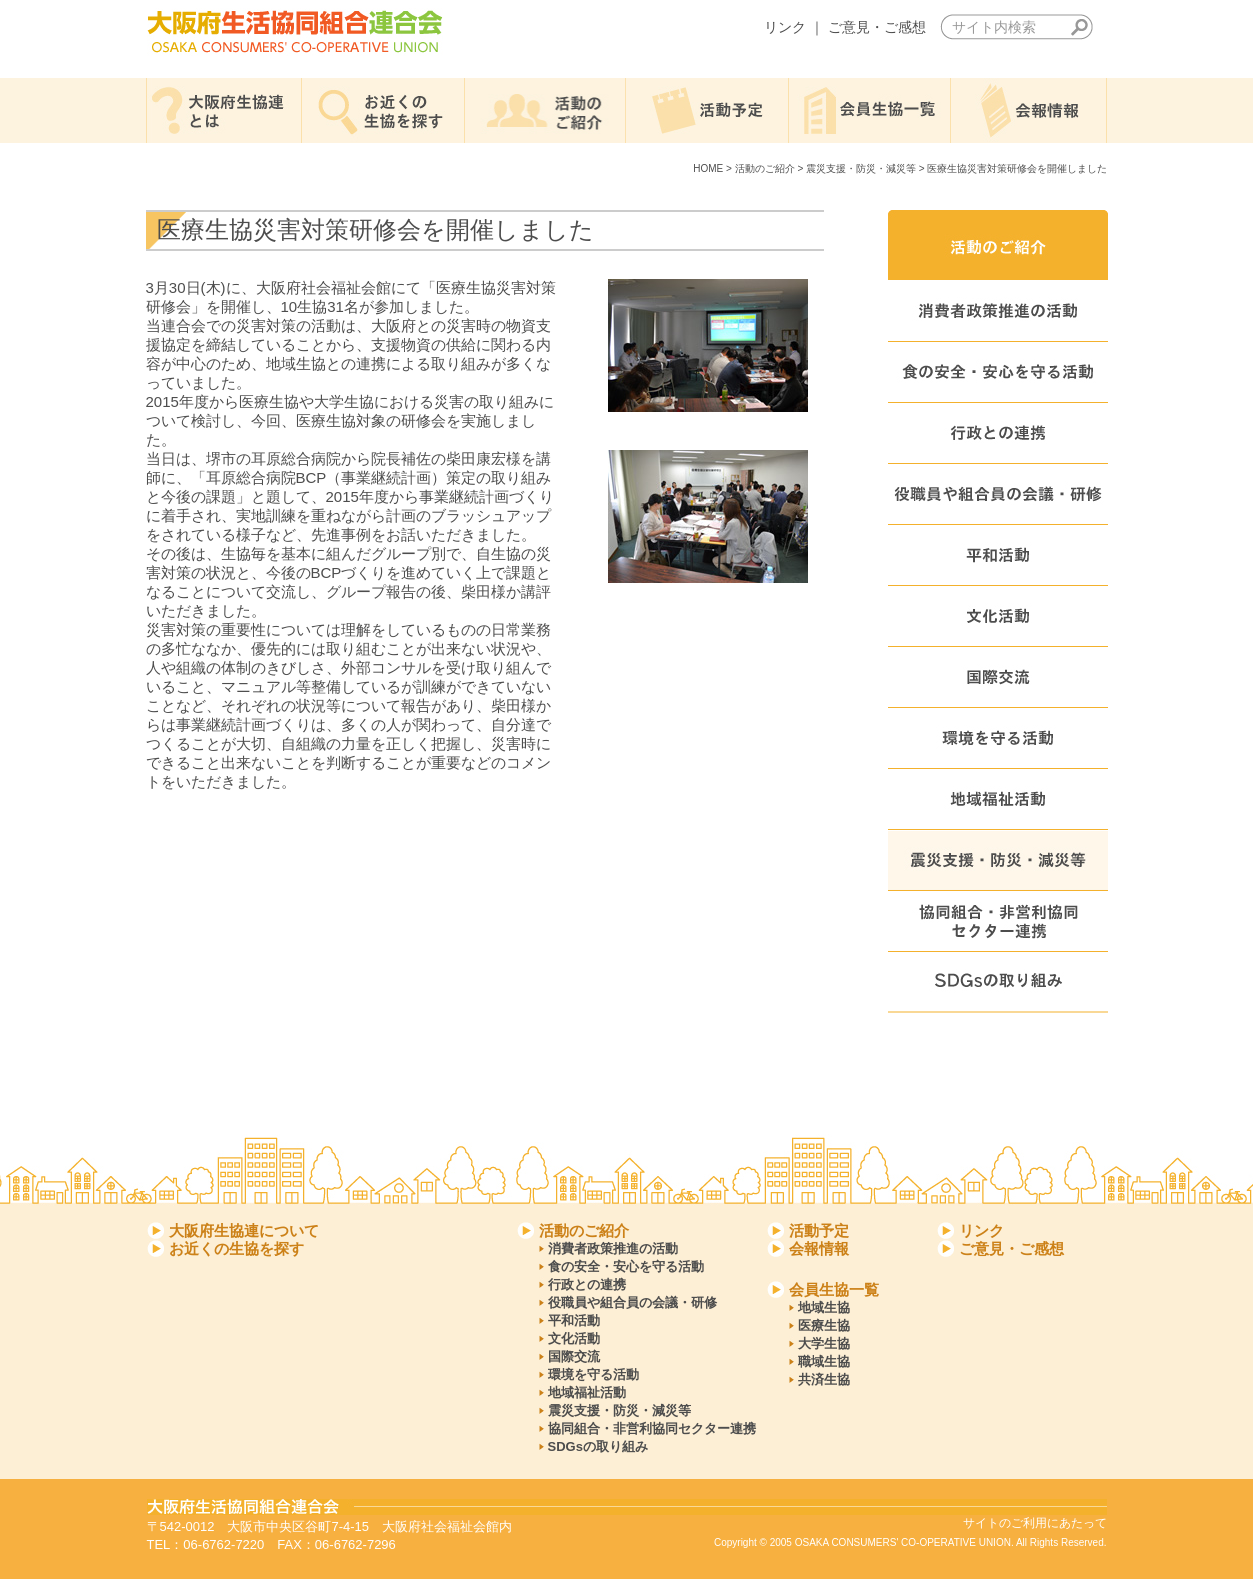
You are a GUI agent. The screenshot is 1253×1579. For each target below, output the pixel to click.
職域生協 (824, 1361)
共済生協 (824, 1379)
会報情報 (819, 1248)
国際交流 (574, 1356)
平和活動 (574, 1320)
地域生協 (824, 1307)
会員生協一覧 (834, 1289)
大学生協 (824, 1343)
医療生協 (824, 1325)
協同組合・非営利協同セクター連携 (652, 1428)
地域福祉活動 (587, 1392)
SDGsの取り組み (598, 1446)
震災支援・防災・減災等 (861, 168)
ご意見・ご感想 (877, 27)
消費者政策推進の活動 (613, 1248)
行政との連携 (587, 1284)
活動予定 (819, 1230)
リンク (785, 27)
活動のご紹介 (765, 168)
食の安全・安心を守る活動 (626, 1266)
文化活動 (574, 1338)
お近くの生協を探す (236, 1248)
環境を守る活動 (593, 1374)
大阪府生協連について (244, 1230)
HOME (708, 168)
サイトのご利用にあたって (1035, 1523)
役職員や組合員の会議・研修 (632, 1302)
